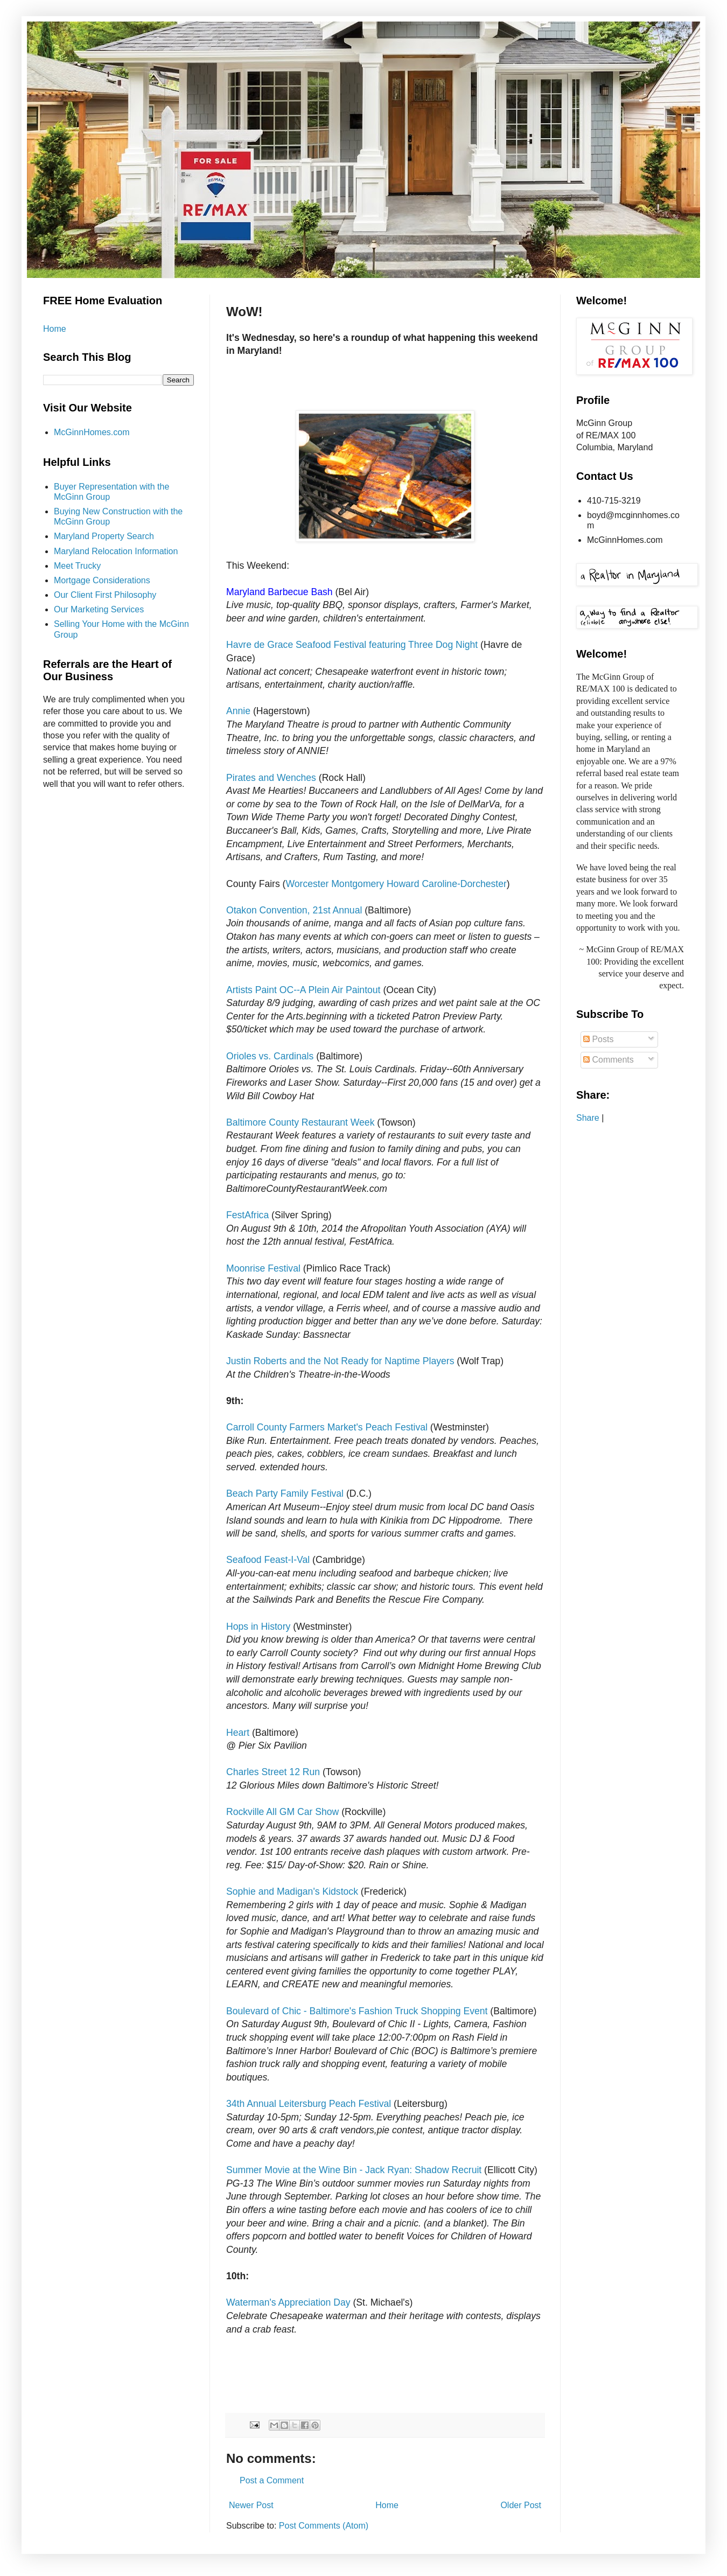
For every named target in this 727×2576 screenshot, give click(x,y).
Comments (608, 1059)
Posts (598, 1039)
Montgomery (357, 883)
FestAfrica (247, 1215)
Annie (238, 711)
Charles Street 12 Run (273, 1772)
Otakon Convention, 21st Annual (295, 910)
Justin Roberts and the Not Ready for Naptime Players (340, 1361)
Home (387, 2505)
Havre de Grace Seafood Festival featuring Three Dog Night (352, 644)
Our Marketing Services (99, 609)
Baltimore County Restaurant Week (300, 1122)
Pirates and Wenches (271, 777)
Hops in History (259, 1626)
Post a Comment (272, 2480)
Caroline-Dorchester (464, 883)
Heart (237, 1732)
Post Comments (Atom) (323, 2525)
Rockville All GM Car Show (283, 1811)
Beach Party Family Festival (285, 1493)
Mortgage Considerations (102, 580)
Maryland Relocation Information (116, 551)
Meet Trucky (77, 565)
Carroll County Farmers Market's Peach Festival (327, 1427)
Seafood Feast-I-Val (269, 1559)
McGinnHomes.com (91, 432)
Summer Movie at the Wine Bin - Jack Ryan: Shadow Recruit (353, 2170)
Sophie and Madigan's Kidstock (292, 1891)
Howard (403, 883)
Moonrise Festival (263, 1268)
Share (587, 1117)
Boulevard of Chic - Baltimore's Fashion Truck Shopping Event (356, 2011)
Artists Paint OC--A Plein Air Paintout (303, 990)
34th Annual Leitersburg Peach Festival (308, 2103)
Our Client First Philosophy (105, 594)
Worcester (306, 883)
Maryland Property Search (104, 536)
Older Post (520, 2505)
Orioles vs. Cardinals (269, 1056)
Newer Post (251, 2505)
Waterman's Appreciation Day (288, 2302)
